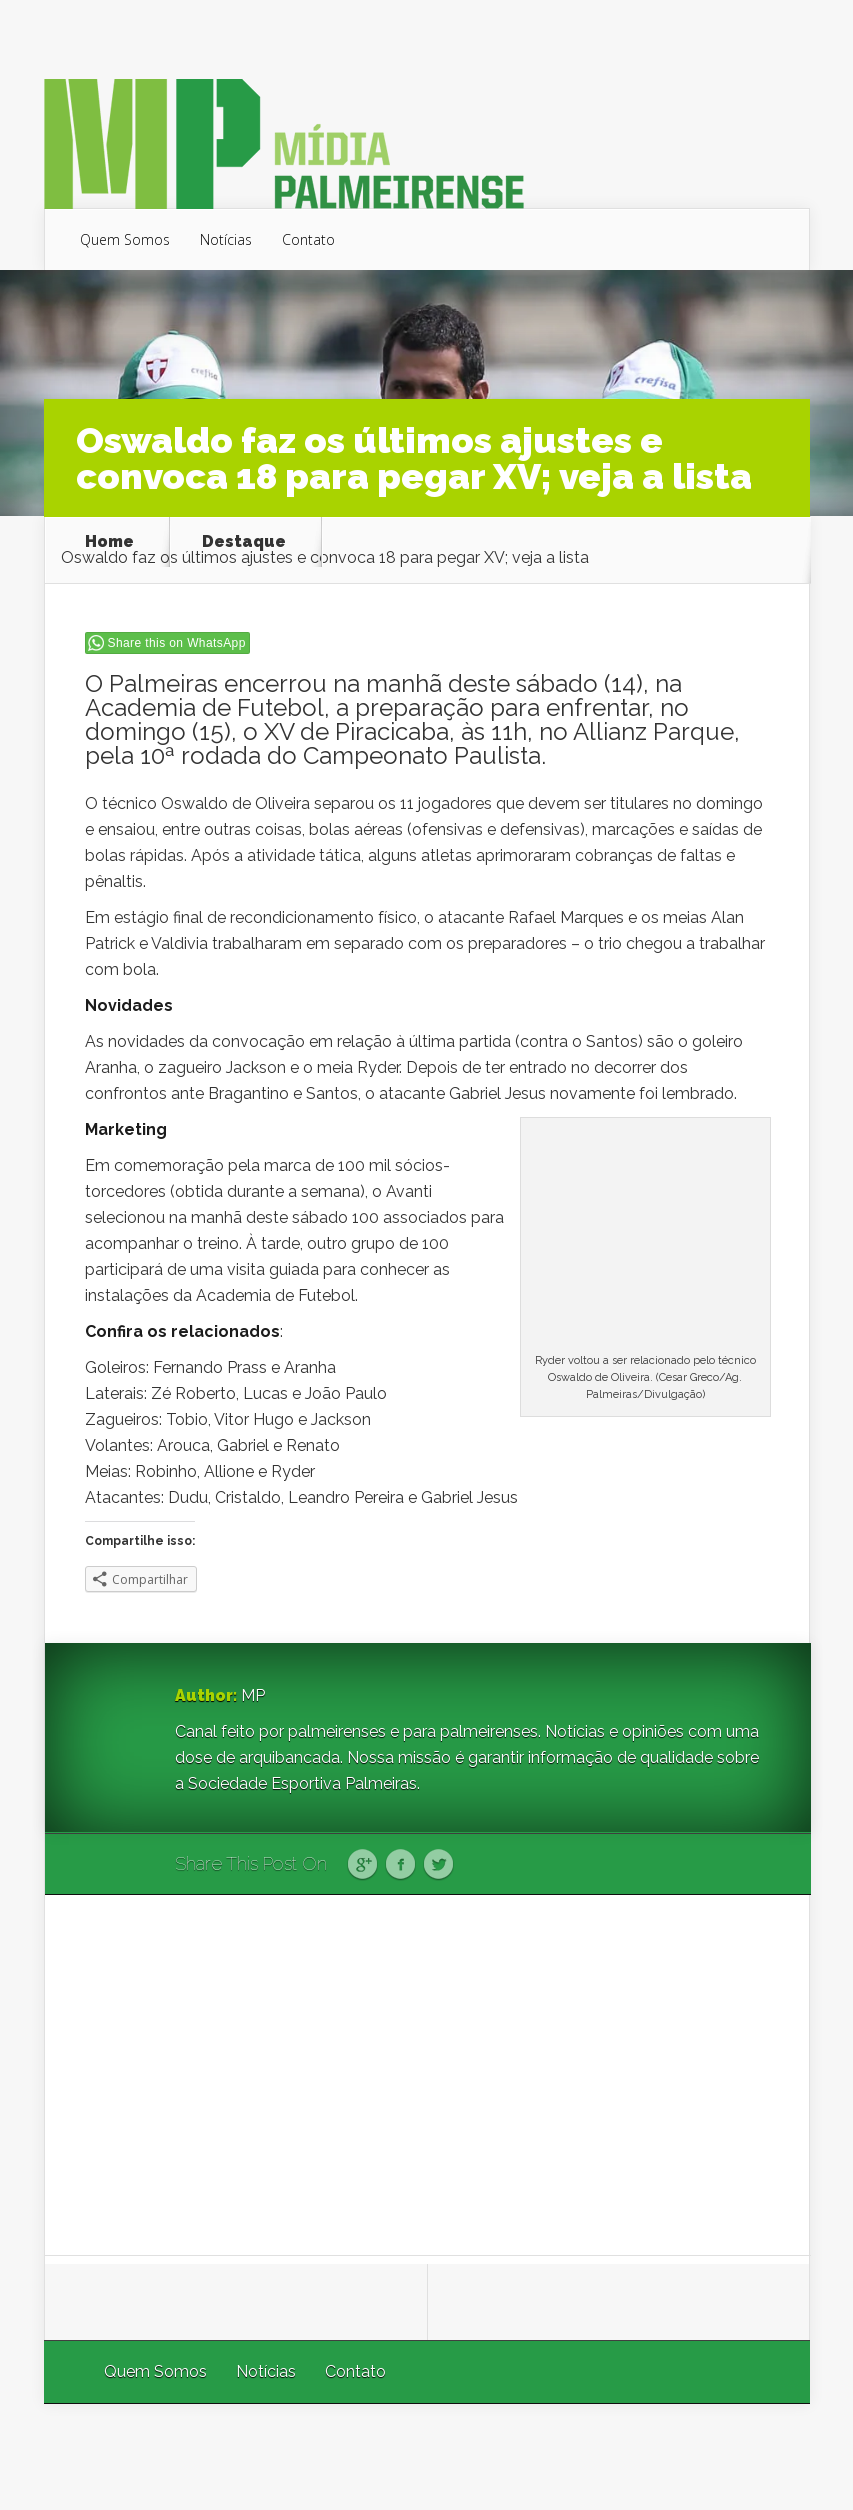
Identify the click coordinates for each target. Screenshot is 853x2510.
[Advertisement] (428, 2075)
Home (109, 542)
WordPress (763, 2456)
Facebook (400, 1865)
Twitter (438, 1865)
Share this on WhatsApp (177, 643)
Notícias (226, 239)
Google (362, 1865)
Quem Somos (125, 239)
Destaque (244, 542)
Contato (308, 239)
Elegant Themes (542, 2456)
